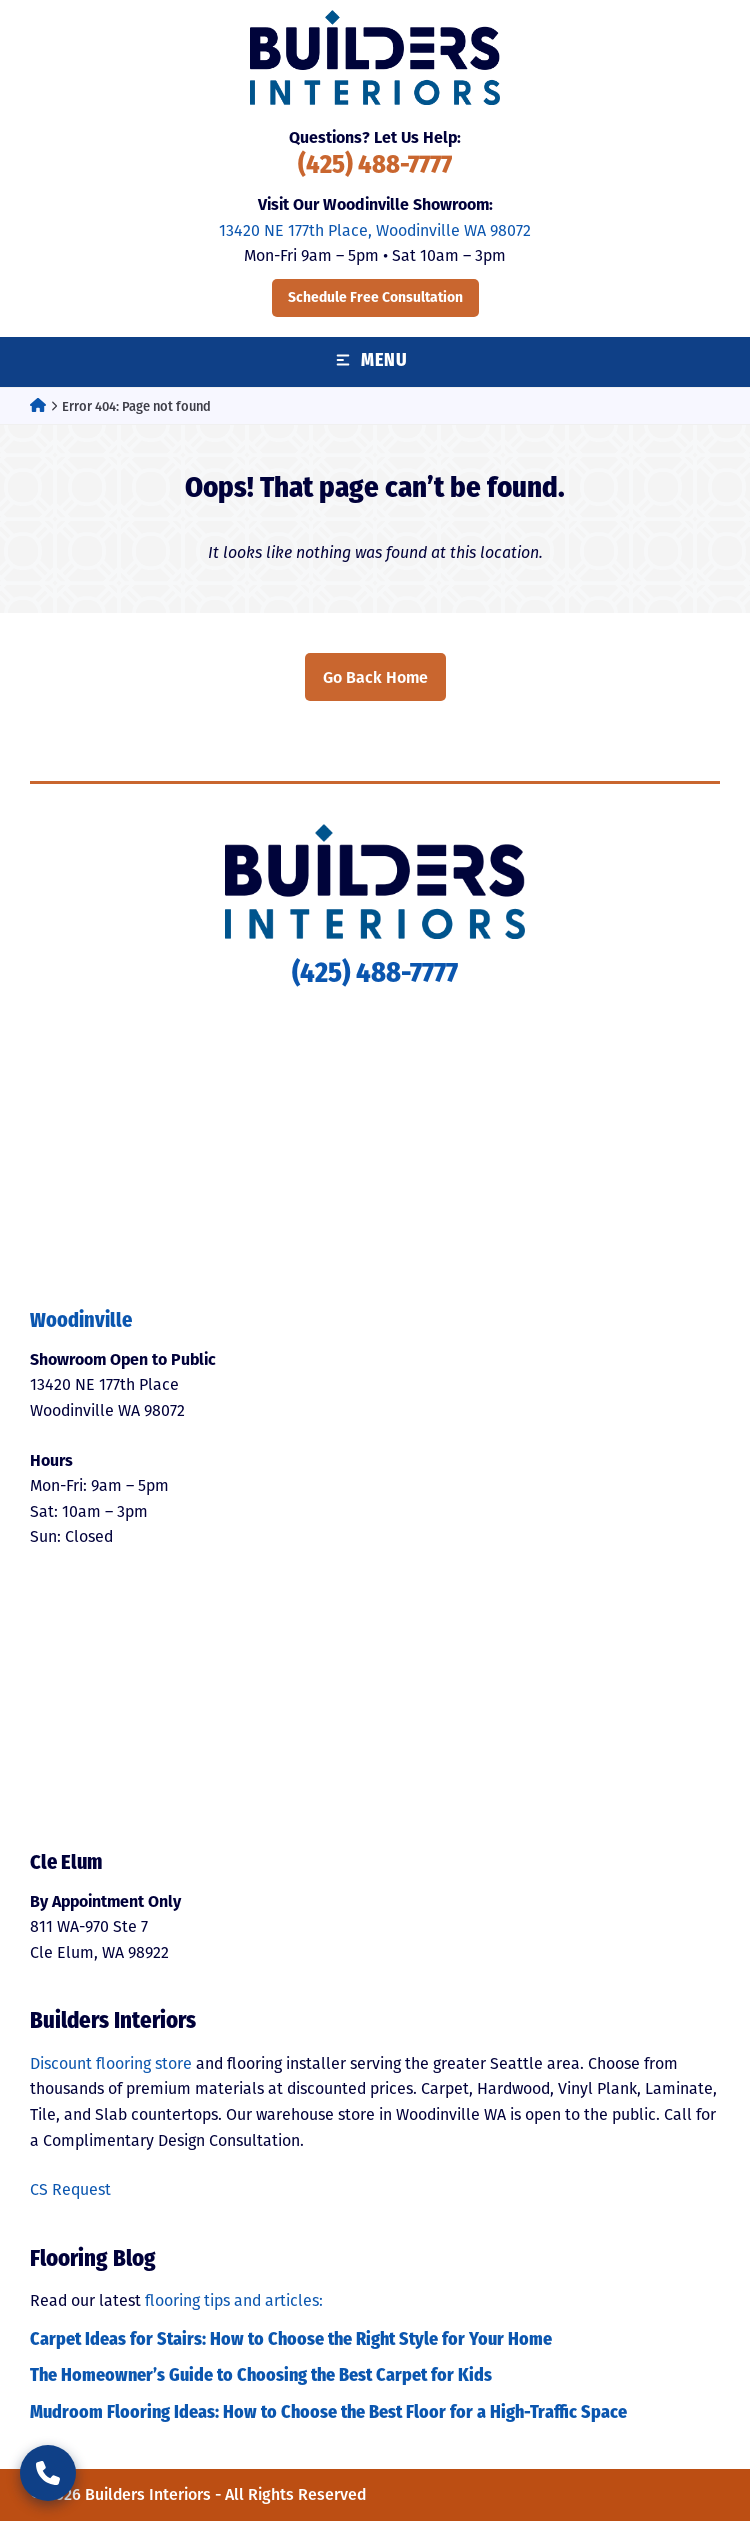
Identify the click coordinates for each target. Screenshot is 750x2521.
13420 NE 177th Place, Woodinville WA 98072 (375, 230)
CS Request (70, 2189)
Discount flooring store (111, 2063)
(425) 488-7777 (375, 166)
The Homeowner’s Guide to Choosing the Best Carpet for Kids (261, 2376)
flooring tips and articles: (234, 2300)
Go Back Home (375, 677)
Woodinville (81, 1322)
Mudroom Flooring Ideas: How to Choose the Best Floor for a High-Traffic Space (328, 2413)
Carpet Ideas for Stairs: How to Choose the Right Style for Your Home (291, 2340)
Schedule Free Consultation (375, 297)
